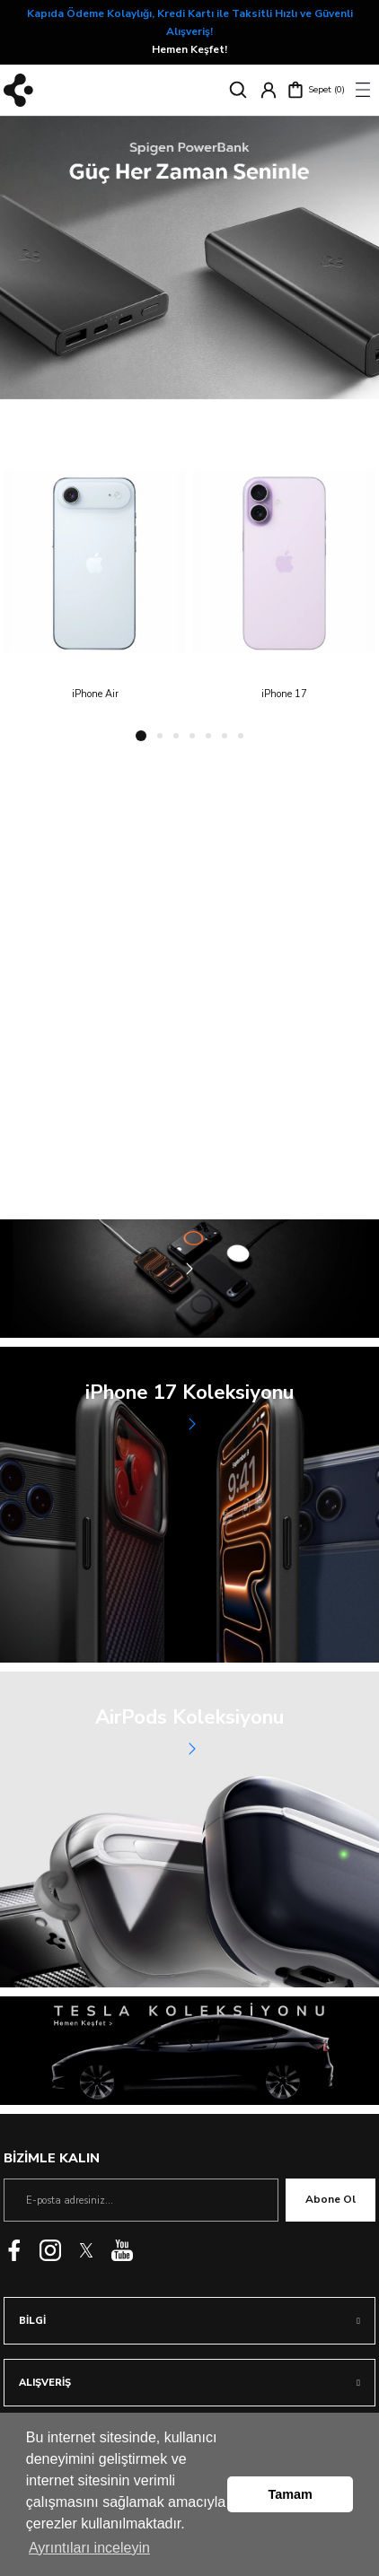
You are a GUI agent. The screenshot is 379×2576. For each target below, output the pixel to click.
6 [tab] (224, 735)
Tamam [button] (291, 2494)
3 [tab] (176, 735)
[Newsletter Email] (141, 2200)
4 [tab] (192, 735)
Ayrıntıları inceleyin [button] (89, 2547)
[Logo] (18, 90)
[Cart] (315, 89)
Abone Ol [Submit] (330, 2199)
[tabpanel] (189, 258)
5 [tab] (208, 735)
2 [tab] (160, 735)
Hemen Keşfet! (208, 31)
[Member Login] (268, 89)
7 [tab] (240, 735)
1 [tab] (141, 735)
